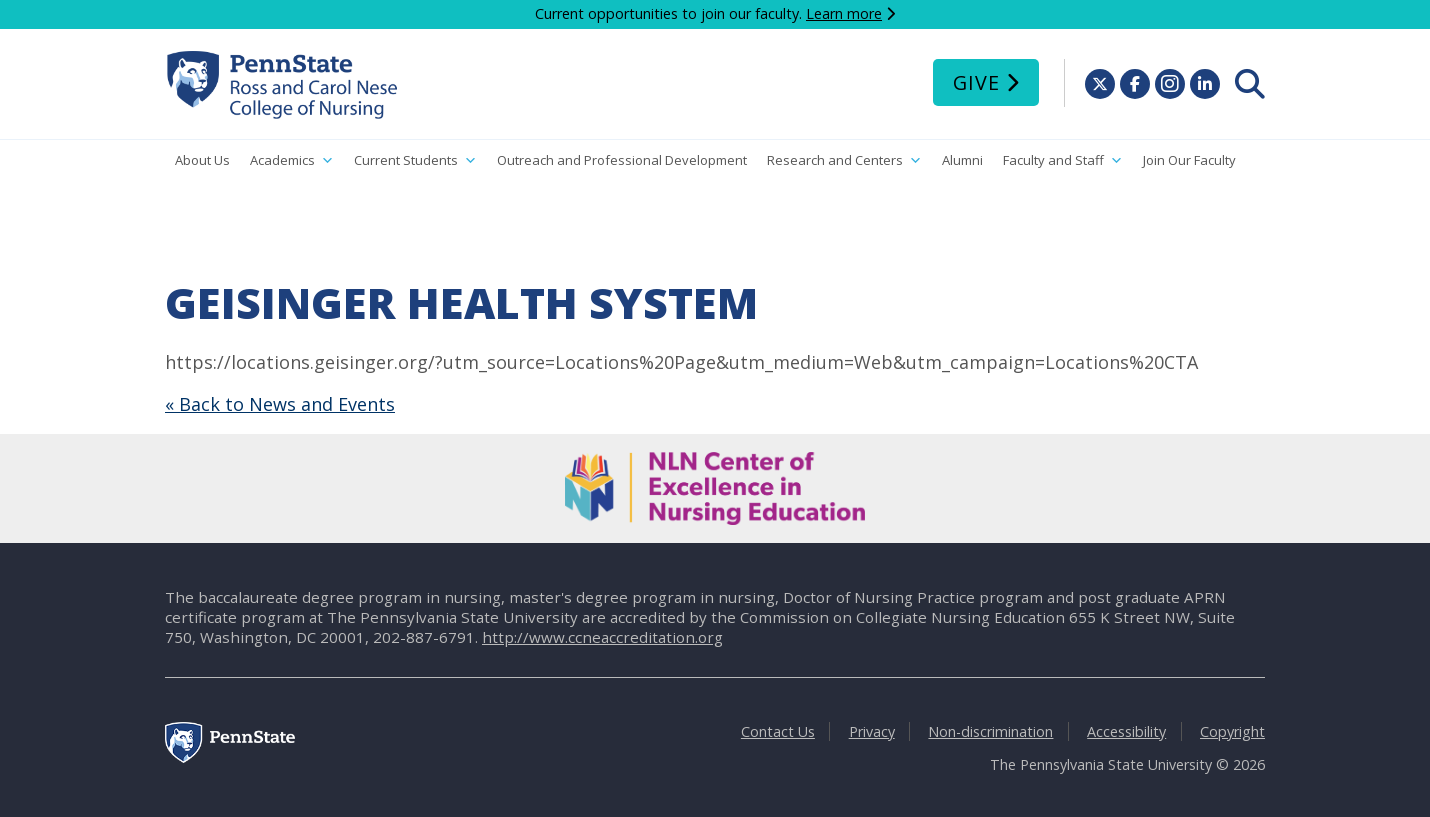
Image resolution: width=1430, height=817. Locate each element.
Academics (292, 160)
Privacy (872, 731)
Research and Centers (844, 160)
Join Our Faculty (1189, 160)
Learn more (844, 13)
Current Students (415, 160)
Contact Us (778, 731)
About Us (202, 160)
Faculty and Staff (1063, 160)
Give (976, 82)
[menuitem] (1250, 84)
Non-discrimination (990, 731)
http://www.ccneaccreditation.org (602, 637)
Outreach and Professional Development (622, 160)
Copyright (1232, 731)
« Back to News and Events (280, 404)
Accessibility (1126, 731)
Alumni (962, 160)
